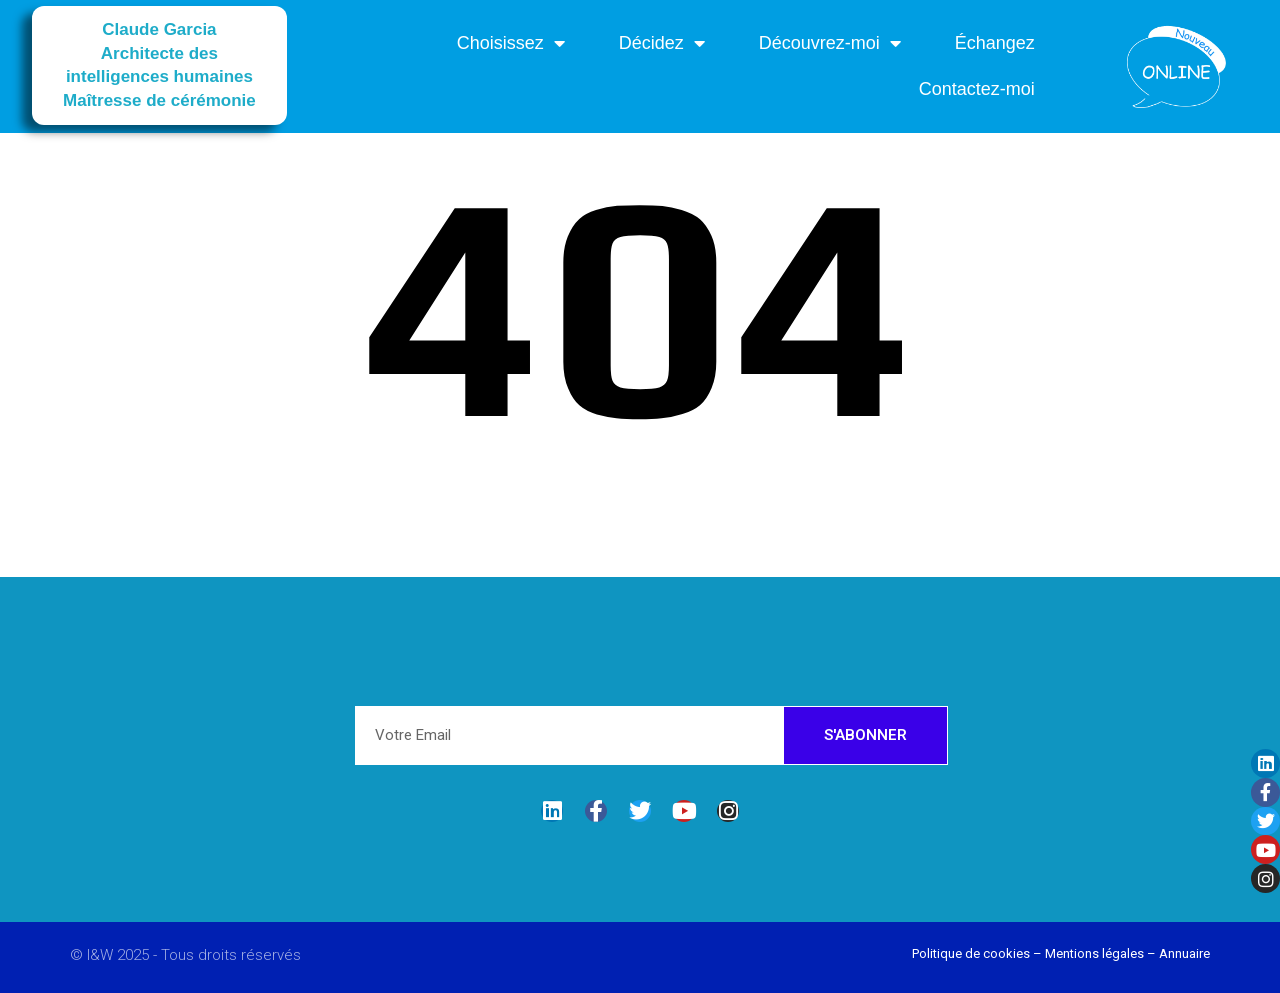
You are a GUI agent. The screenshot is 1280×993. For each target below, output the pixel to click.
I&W (102, 955)
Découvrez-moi (830, 43)
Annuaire (1184, 953)
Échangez (995, 43)
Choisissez (511, 43)
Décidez (662, 43)
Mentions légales (1094, 953)
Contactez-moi (977, 89)
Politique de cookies (971, 953)
